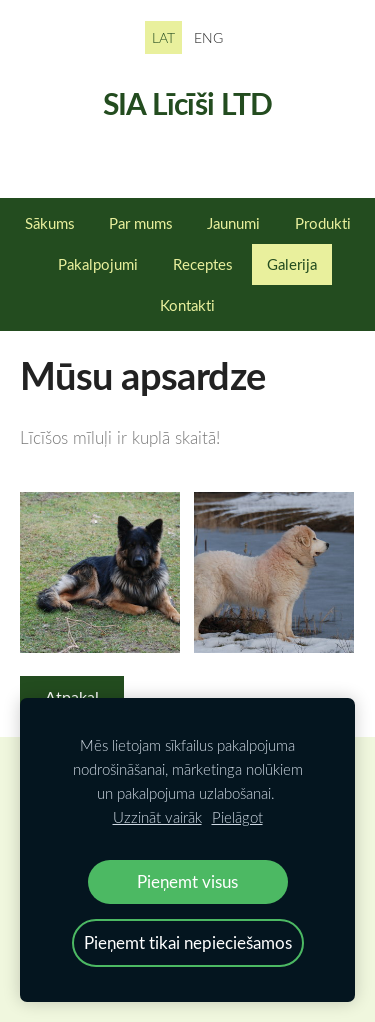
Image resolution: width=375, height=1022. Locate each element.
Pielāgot (237, 817)
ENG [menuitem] (208, 37)
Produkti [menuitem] (323, 223)
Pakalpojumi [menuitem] (98, 264)
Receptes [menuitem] (202, 264)
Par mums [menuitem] (140, 223)
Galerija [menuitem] (292, 264)
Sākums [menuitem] (49, 223)
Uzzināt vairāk (157, 817)
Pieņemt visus (187, 881)
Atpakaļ (72, 697)
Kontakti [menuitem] (187, 305)
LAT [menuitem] (163, 37)
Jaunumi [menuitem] (233, 223)
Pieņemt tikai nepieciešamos (188, 942)
